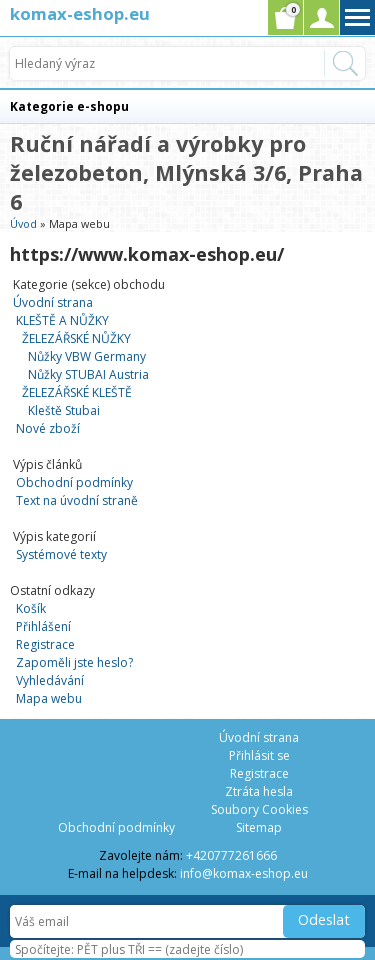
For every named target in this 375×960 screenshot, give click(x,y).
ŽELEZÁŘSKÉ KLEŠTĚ (77, 392)
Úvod (23, 223)
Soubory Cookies (259, 809)
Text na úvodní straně (77, 500)
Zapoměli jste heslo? (74, 662)
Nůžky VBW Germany (87, 356)
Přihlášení (43, 626)
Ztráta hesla (259, 791)
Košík (31, 608)
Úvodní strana (53, 302)
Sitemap (259, 827)
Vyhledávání (50, 680)
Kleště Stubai (64, 410)
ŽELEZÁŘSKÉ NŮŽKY (76, 338)
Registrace (45, 644)
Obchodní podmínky (74, 482)
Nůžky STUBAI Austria (88, 374)
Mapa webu (49, 698)
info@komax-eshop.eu (244, 873)
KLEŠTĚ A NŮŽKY (62, 320)
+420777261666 (231, 855)
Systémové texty (61, 554)
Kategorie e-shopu (69, 106)
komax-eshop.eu (80, 13)
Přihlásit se (259, 755)
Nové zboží (48, 428)
